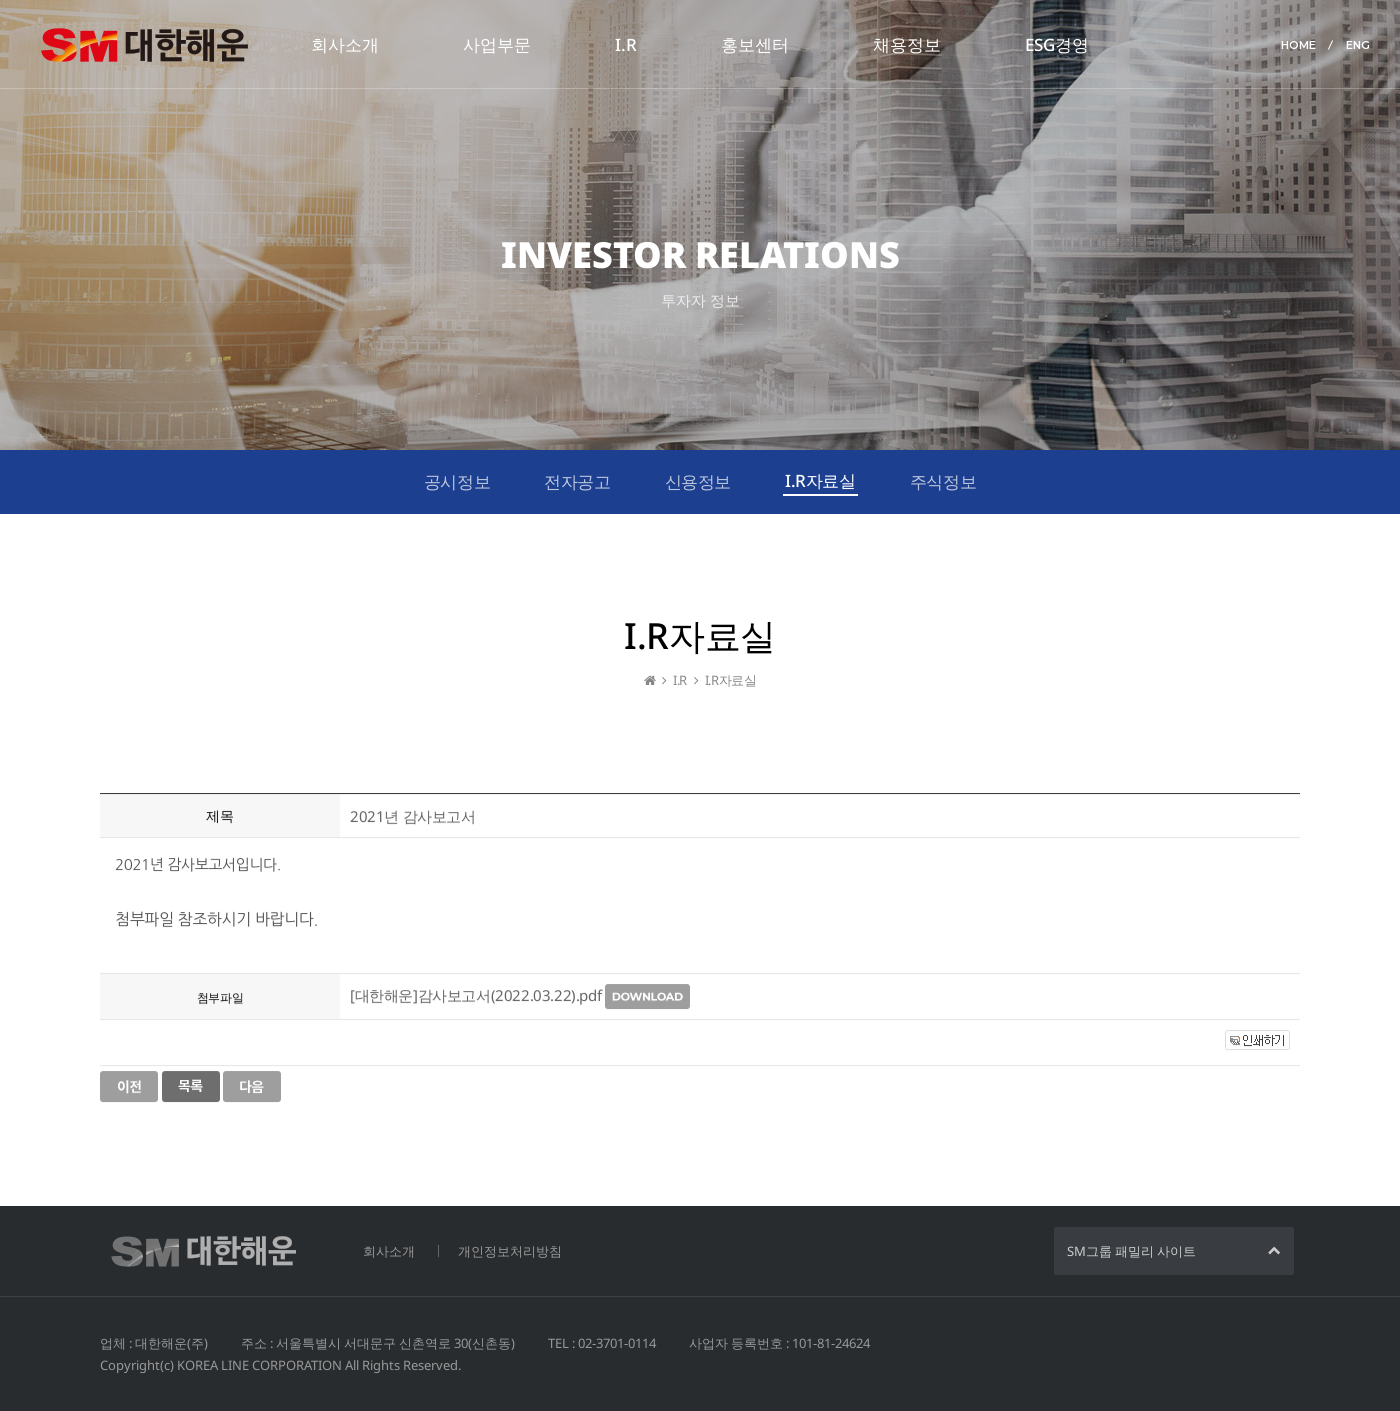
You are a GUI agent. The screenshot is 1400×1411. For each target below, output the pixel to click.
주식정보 (943, 481)
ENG (1358, 45)
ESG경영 (1057, 44)
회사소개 (345, 44)
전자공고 (577, 481)
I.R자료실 (820, 480)
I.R (626, 44)
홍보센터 (755, 44)
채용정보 (907, 44)
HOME (1298, 45)
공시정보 (457, 481)
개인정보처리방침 (510, 1251)
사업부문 (497, 44)
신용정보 (698, 481)
